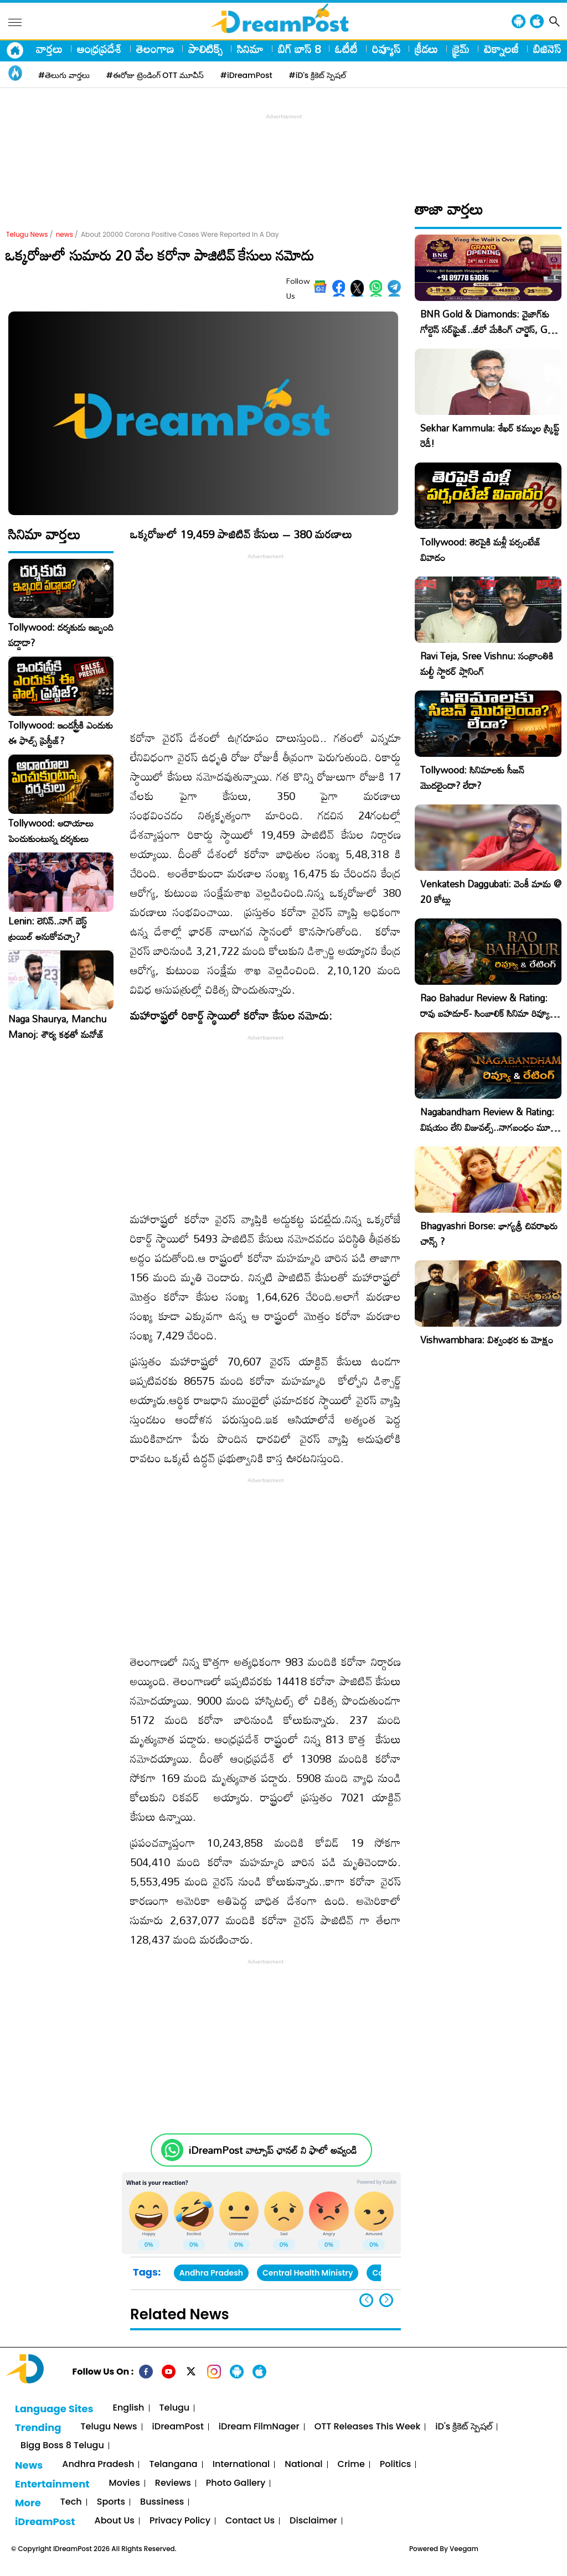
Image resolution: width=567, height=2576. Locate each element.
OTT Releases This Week (368, 2426)
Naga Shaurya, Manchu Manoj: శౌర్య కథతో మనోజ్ (57, 1026)
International (241, 2464)
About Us (115, 2521)
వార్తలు (49, 48)
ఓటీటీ (346, 48)
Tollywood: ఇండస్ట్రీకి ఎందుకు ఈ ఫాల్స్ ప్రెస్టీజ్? (60, 733)
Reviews (173, 2483)
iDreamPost (178, 2426)
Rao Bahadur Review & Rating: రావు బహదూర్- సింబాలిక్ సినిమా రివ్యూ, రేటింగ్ (486, 1013)
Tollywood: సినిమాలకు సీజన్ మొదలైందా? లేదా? (472, 777)
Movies (124, 2483)
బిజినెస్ (547, 48)
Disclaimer (313, 2521)
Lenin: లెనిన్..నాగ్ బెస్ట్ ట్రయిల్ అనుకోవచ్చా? (47, 928)
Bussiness (162, 2502)
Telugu (174, 2408)
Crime (351, 2464)
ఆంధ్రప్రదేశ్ (99, 48)
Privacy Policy (180, 2521)
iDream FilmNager (259, 2426)
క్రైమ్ (461, 48)
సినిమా (250, 48)
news (64, 234)
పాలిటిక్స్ (205, 48)
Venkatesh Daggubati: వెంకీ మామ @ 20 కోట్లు (490, 891)
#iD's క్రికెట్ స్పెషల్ (317, 75)
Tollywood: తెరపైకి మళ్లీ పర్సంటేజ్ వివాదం (480, 550)
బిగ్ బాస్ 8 (299, 48)
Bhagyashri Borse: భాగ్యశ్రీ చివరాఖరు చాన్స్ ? (489, 1233)
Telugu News (27, 234)
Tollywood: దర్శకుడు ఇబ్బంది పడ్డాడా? (61, 635)
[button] (386, 2300)
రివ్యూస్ (386, 48)
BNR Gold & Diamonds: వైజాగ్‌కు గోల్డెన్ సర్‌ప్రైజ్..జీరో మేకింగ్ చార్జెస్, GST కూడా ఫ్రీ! (489, 329)
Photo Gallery (235, 2483)
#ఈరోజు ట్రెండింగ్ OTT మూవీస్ (155, 75)
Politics (395, 2464)
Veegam (464, 2548)
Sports (111, 2502)
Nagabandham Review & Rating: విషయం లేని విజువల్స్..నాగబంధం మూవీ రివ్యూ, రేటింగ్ (488, 1127)
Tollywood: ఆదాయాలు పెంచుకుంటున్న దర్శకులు (51, 831)
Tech (71, 2502)
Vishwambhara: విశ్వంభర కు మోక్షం (486, 1340)
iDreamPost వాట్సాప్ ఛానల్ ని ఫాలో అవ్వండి (273, 2150)
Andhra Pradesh (211, 2272)
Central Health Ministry (307, 2272)
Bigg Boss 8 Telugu (62, 2445)
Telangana (173, 2464)
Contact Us (250, 2521)
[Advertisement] (283, 147)
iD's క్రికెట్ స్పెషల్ (463, 2426)
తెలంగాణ (155, 48)
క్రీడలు (426, 48)
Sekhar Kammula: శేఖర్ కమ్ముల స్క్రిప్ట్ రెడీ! (489, 436)
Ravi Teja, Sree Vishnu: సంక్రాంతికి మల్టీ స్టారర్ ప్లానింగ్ (486, 664)
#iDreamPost (246, 75)
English (129, 2408)
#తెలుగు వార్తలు (64, 75)
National (303, 2464)
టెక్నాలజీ (501, 48)
